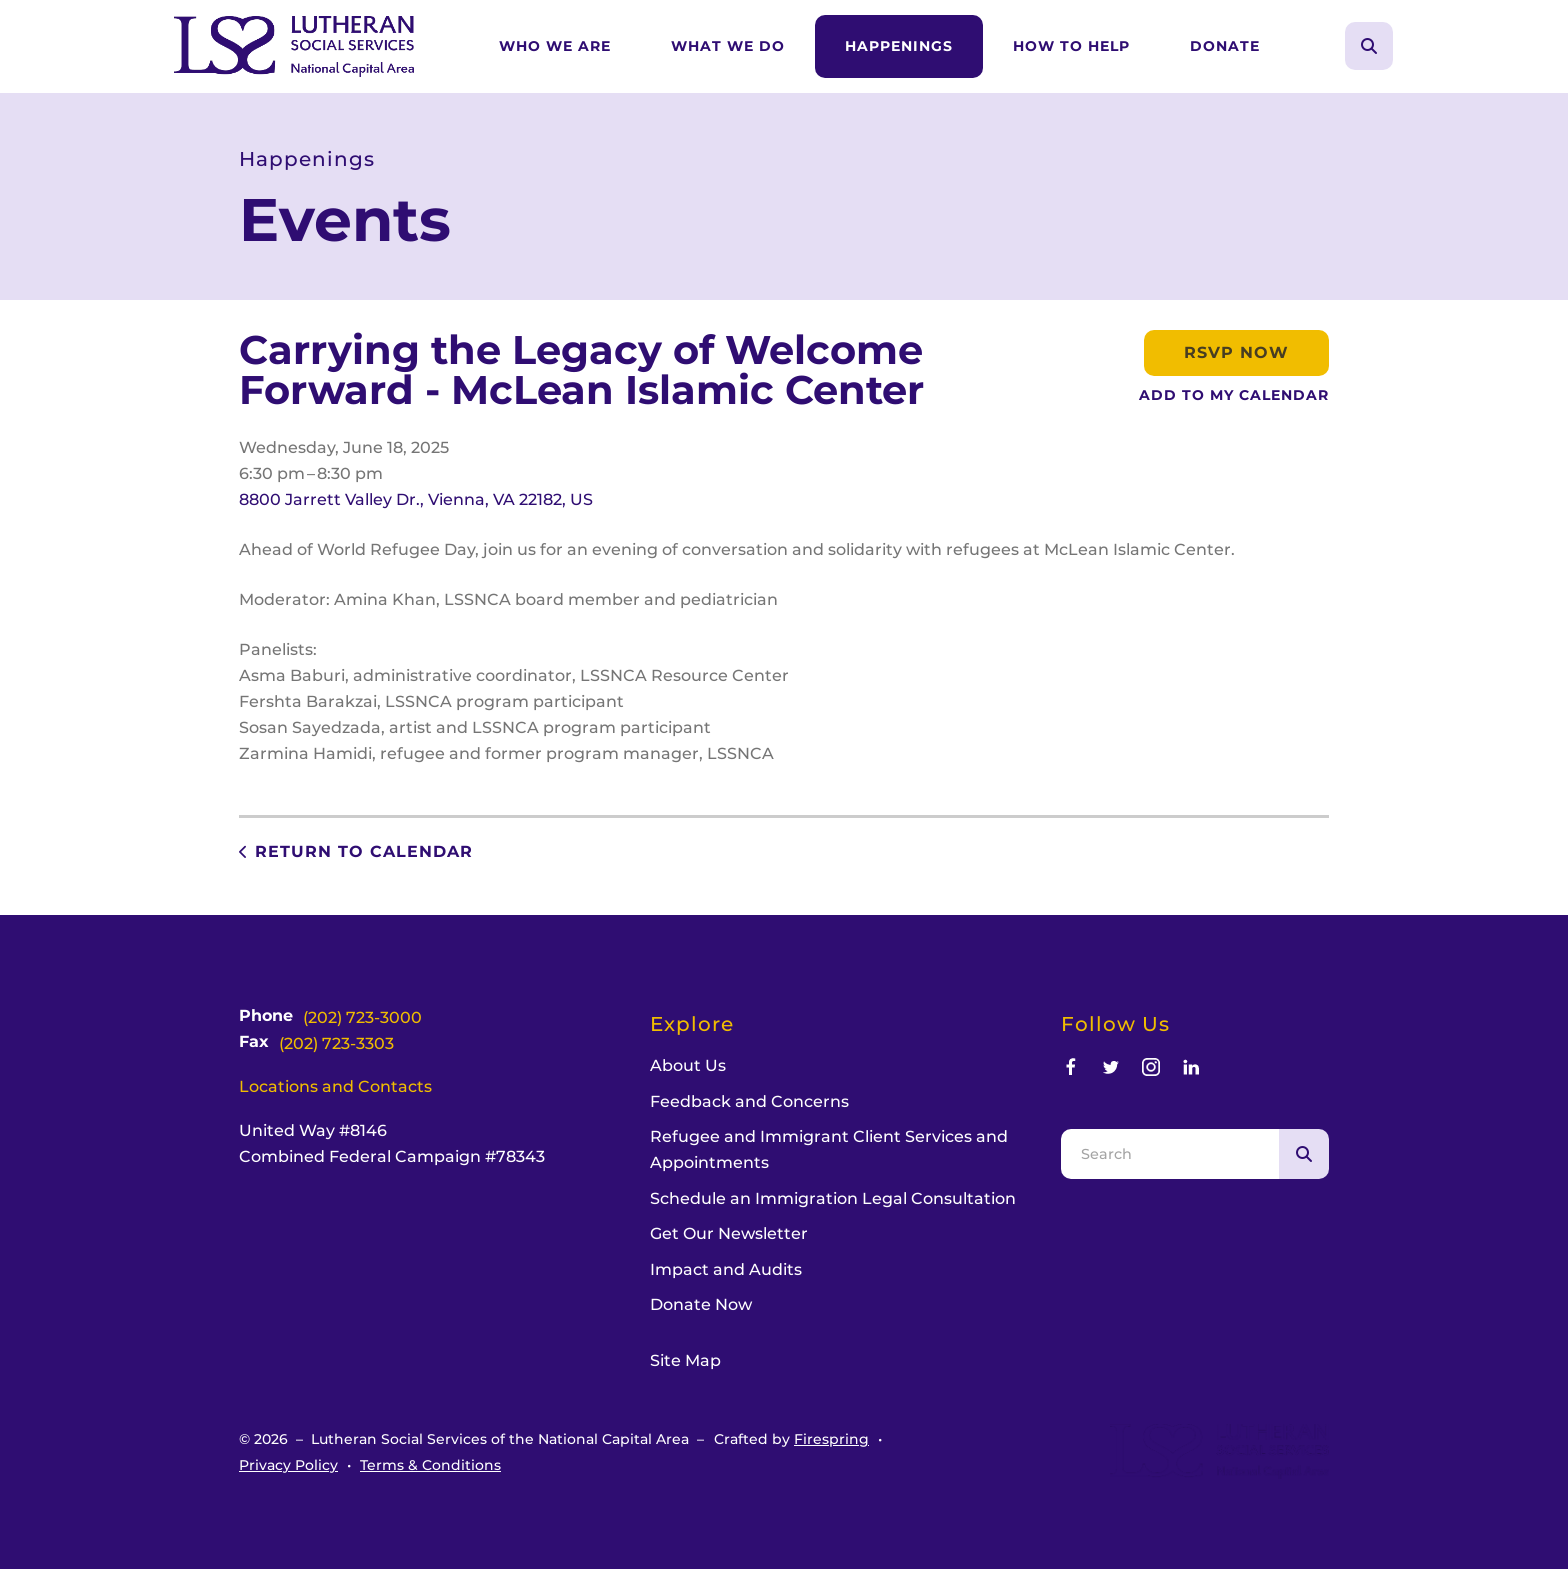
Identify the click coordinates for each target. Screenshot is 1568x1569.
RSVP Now (1236, 352)
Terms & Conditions (430, 1465)
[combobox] (1170, 1154)
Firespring (831, 1439)
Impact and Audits (726, 1269)
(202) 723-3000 (362, 1017)
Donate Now (701, 1304)
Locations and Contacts (335, 1086)
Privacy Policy (288, 1465)
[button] (1369, 46)
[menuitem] (555, 46)
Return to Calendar (364, 851)
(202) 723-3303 (336, 1043)
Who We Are (555, 46)
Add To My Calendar (1234, 395)
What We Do (728, 46)
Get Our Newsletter (729, 1233)
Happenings (899, 46)
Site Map (685, 1360)
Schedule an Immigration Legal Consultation (833, 1198)
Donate (1225, 46)
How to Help (1071, 46)
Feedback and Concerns (749, 1101)
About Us (688, 1065)
